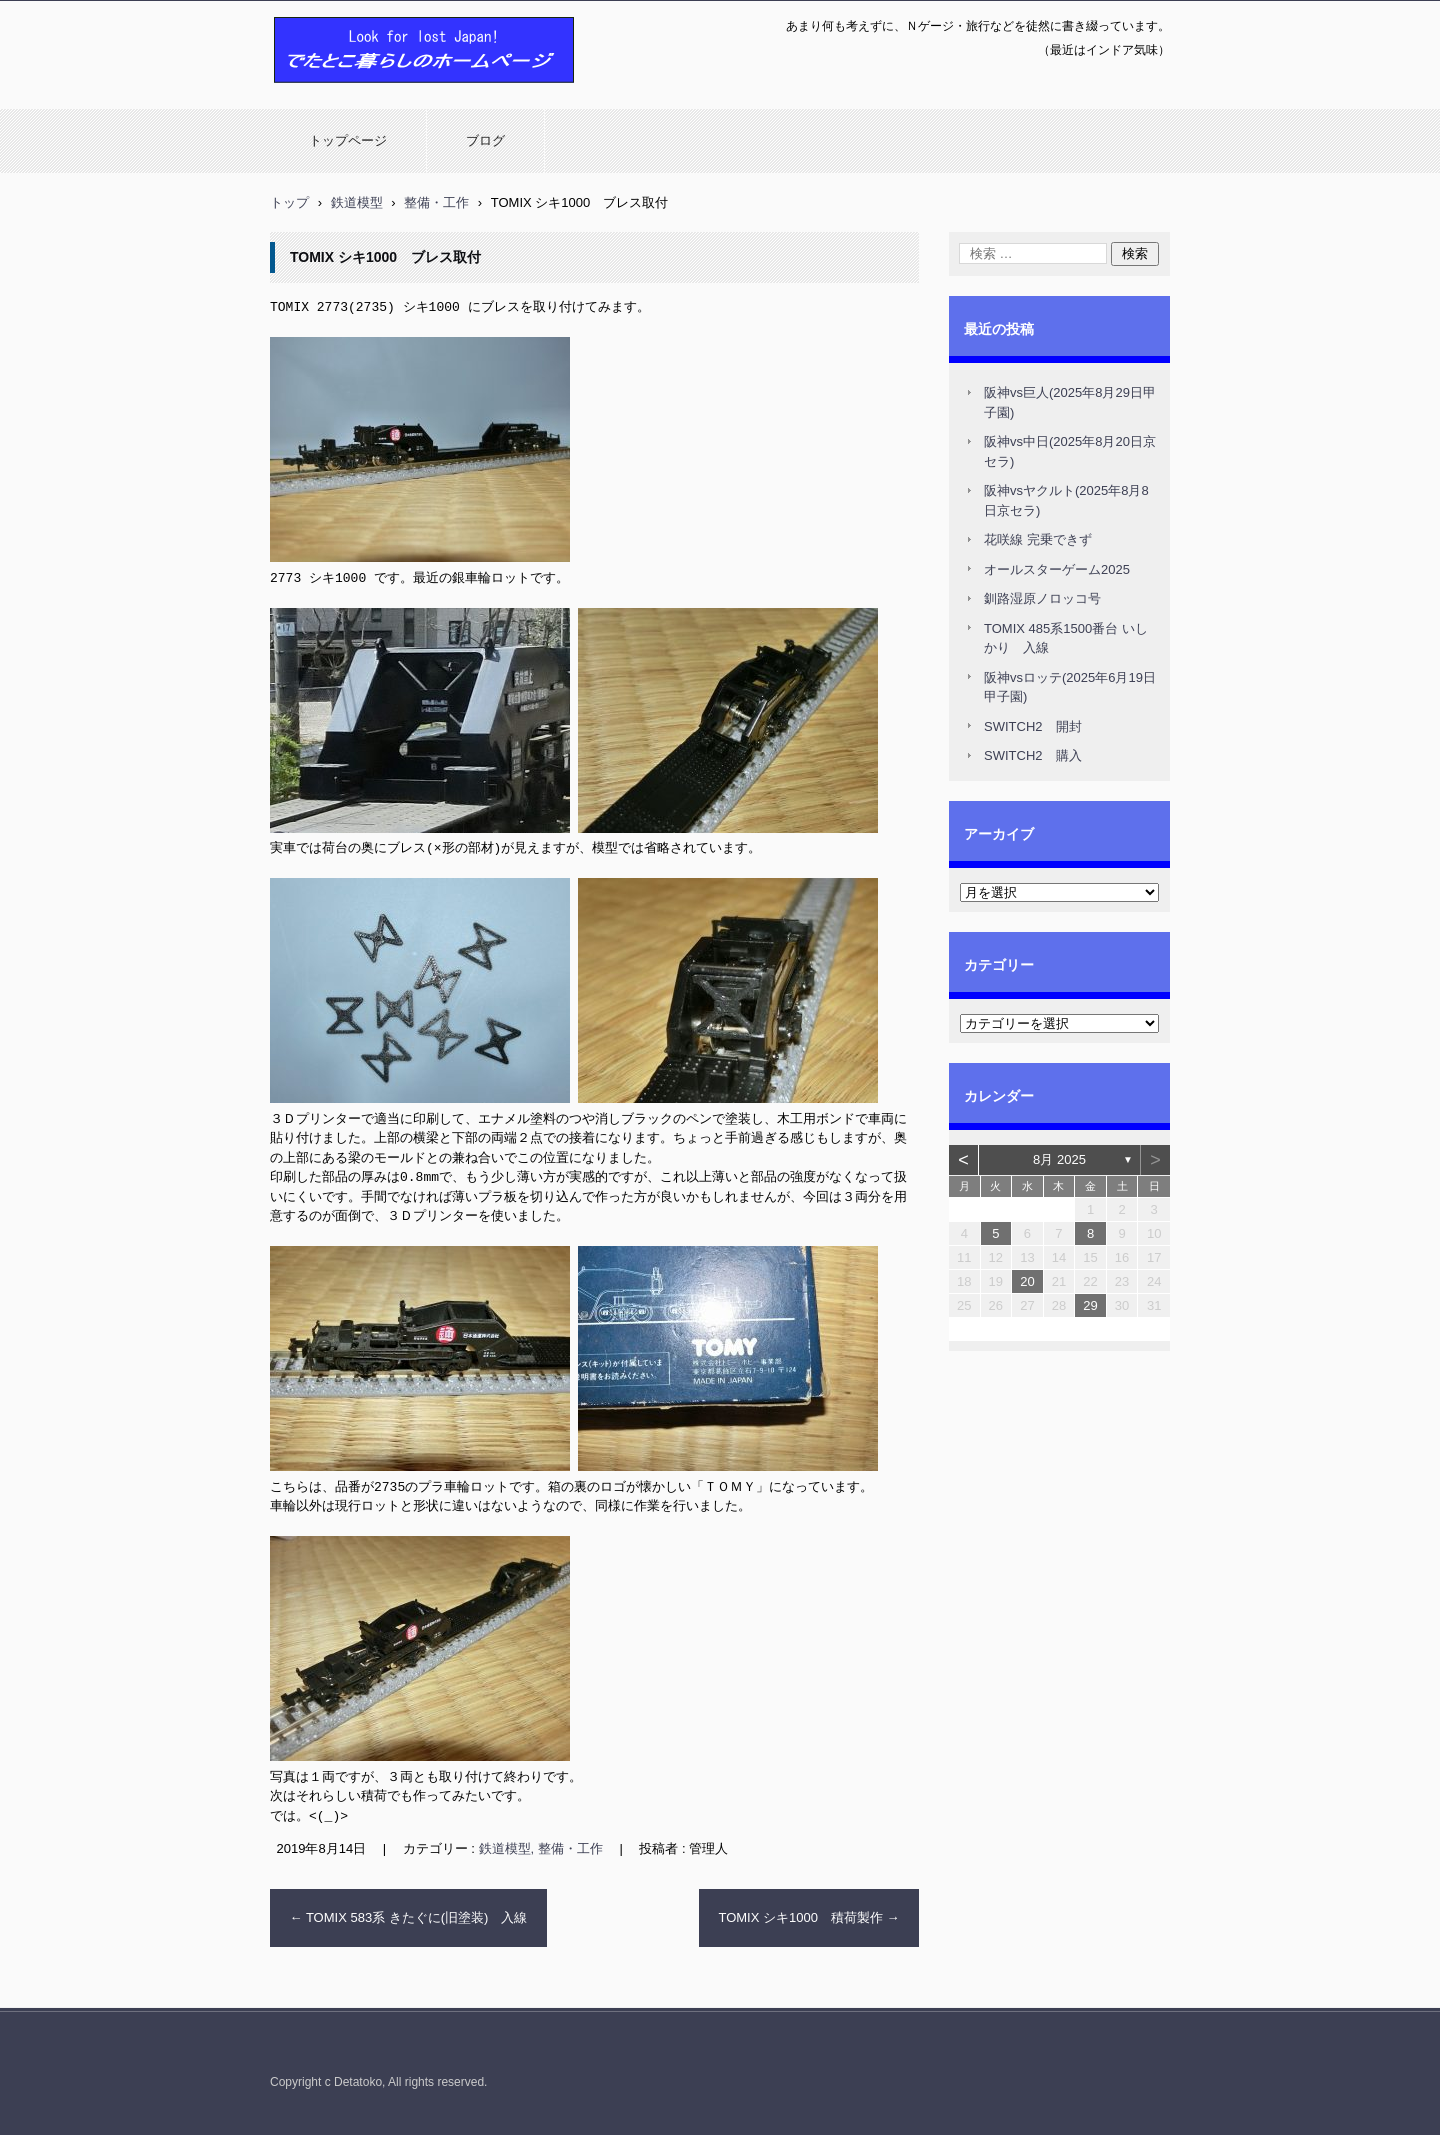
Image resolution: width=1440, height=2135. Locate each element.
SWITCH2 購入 (1033, 755)
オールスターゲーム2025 (1057, 569)
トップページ (348, 140)
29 (1090, 1305)
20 (1027, 1281)
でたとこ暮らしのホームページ (372, 93)
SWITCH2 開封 (1033, 726)
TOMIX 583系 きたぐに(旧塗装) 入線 (409, 1912)
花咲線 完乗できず (1038, 539)
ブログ (485, 140)
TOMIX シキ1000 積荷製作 (808, 1912)
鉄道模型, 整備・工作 (541, 1843)
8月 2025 (1059, 1159)
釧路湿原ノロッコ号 (1042, 598)
